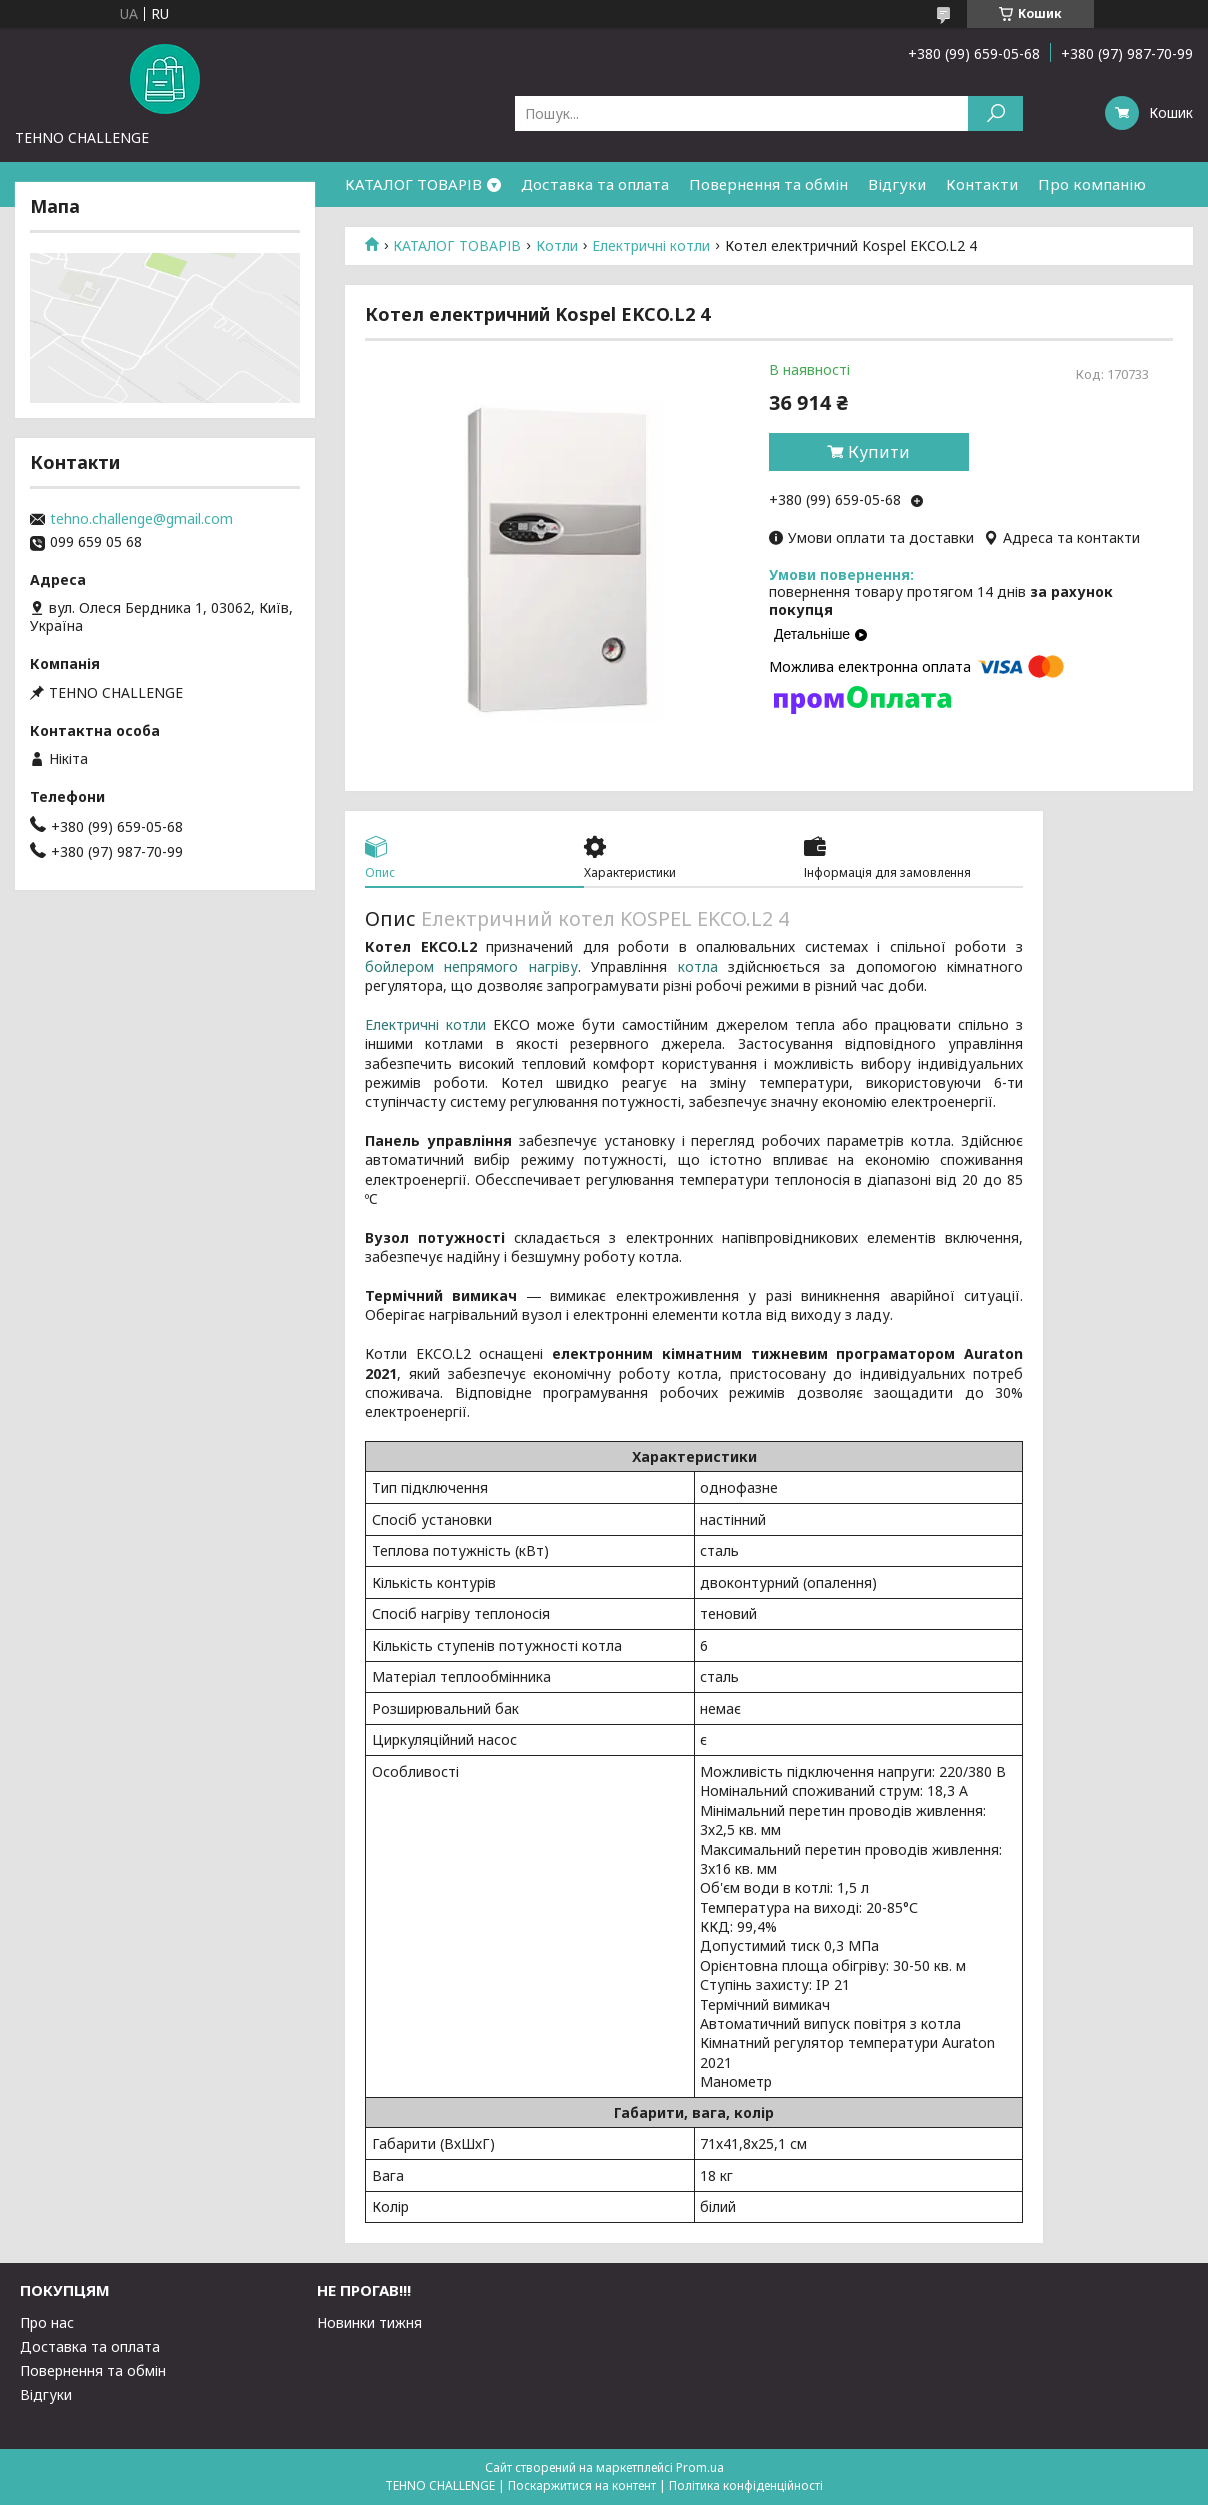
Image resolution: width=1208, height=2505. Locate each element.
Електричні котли (651, 246)
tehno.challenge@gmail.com (141, 519)
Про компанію (1092, 184)
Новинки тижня (369, 2322)
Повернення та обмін (768, 184)
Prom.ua (700, 2467)
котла (698, 966)
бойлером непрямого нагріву (471, 966)
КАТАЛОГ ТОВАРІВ (413, 184)
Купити (879, 452)
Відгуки (897, 184)
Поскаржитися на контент (582, 2485)
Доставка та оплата (595, 184)
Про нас (47, 2322)
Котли (557, 246)
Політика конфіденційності (746, 2485)
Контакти (982, 184)
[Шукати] (995, 113)
